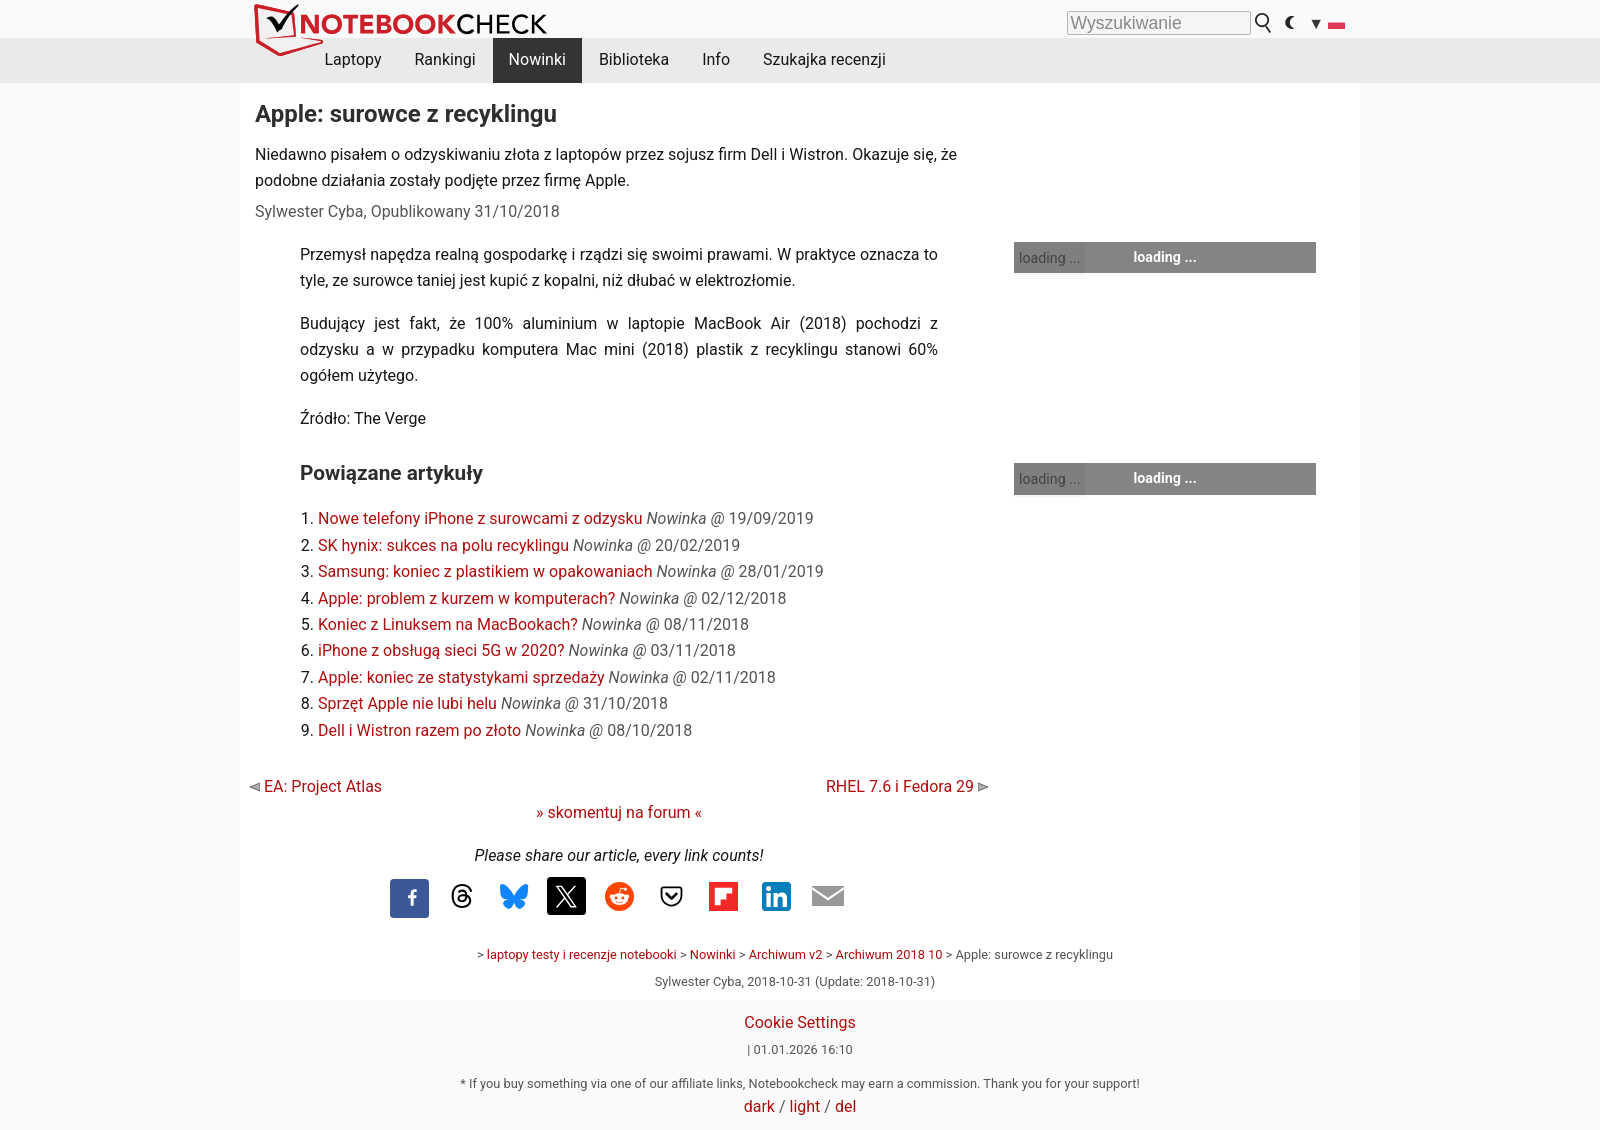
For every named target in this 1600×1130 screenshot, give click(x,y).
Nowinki (537, 59)
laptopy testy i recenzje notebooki (582, 954)
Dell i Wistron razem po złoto (419, 730)
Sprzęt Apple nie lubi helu (407, 703)
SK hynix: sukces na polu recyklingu (443, 545)
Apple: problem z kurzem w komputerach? (466, 598)
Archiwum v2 (786, 954)
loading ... (1049, 258)
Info (716, 59)
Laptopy (353, 59)
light (805, 1106)
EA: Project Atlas (316, 786)
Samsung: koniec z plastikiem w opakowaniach (485, 571)
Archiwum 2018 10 (889, 954)
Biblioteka (634, 59)
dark (759, 1106)
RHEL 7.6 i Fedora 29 (907, 786)
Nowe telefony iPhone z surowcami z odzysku (480, 518)
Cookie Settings (800, 1022)
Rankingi (444, 59)
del (845, 1106)
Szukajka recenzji (824, 59)
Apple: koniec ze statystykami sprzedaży (461, 677)
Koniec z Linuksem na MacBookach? (448, 624)
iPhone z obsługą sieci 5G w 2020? (441, 650)
